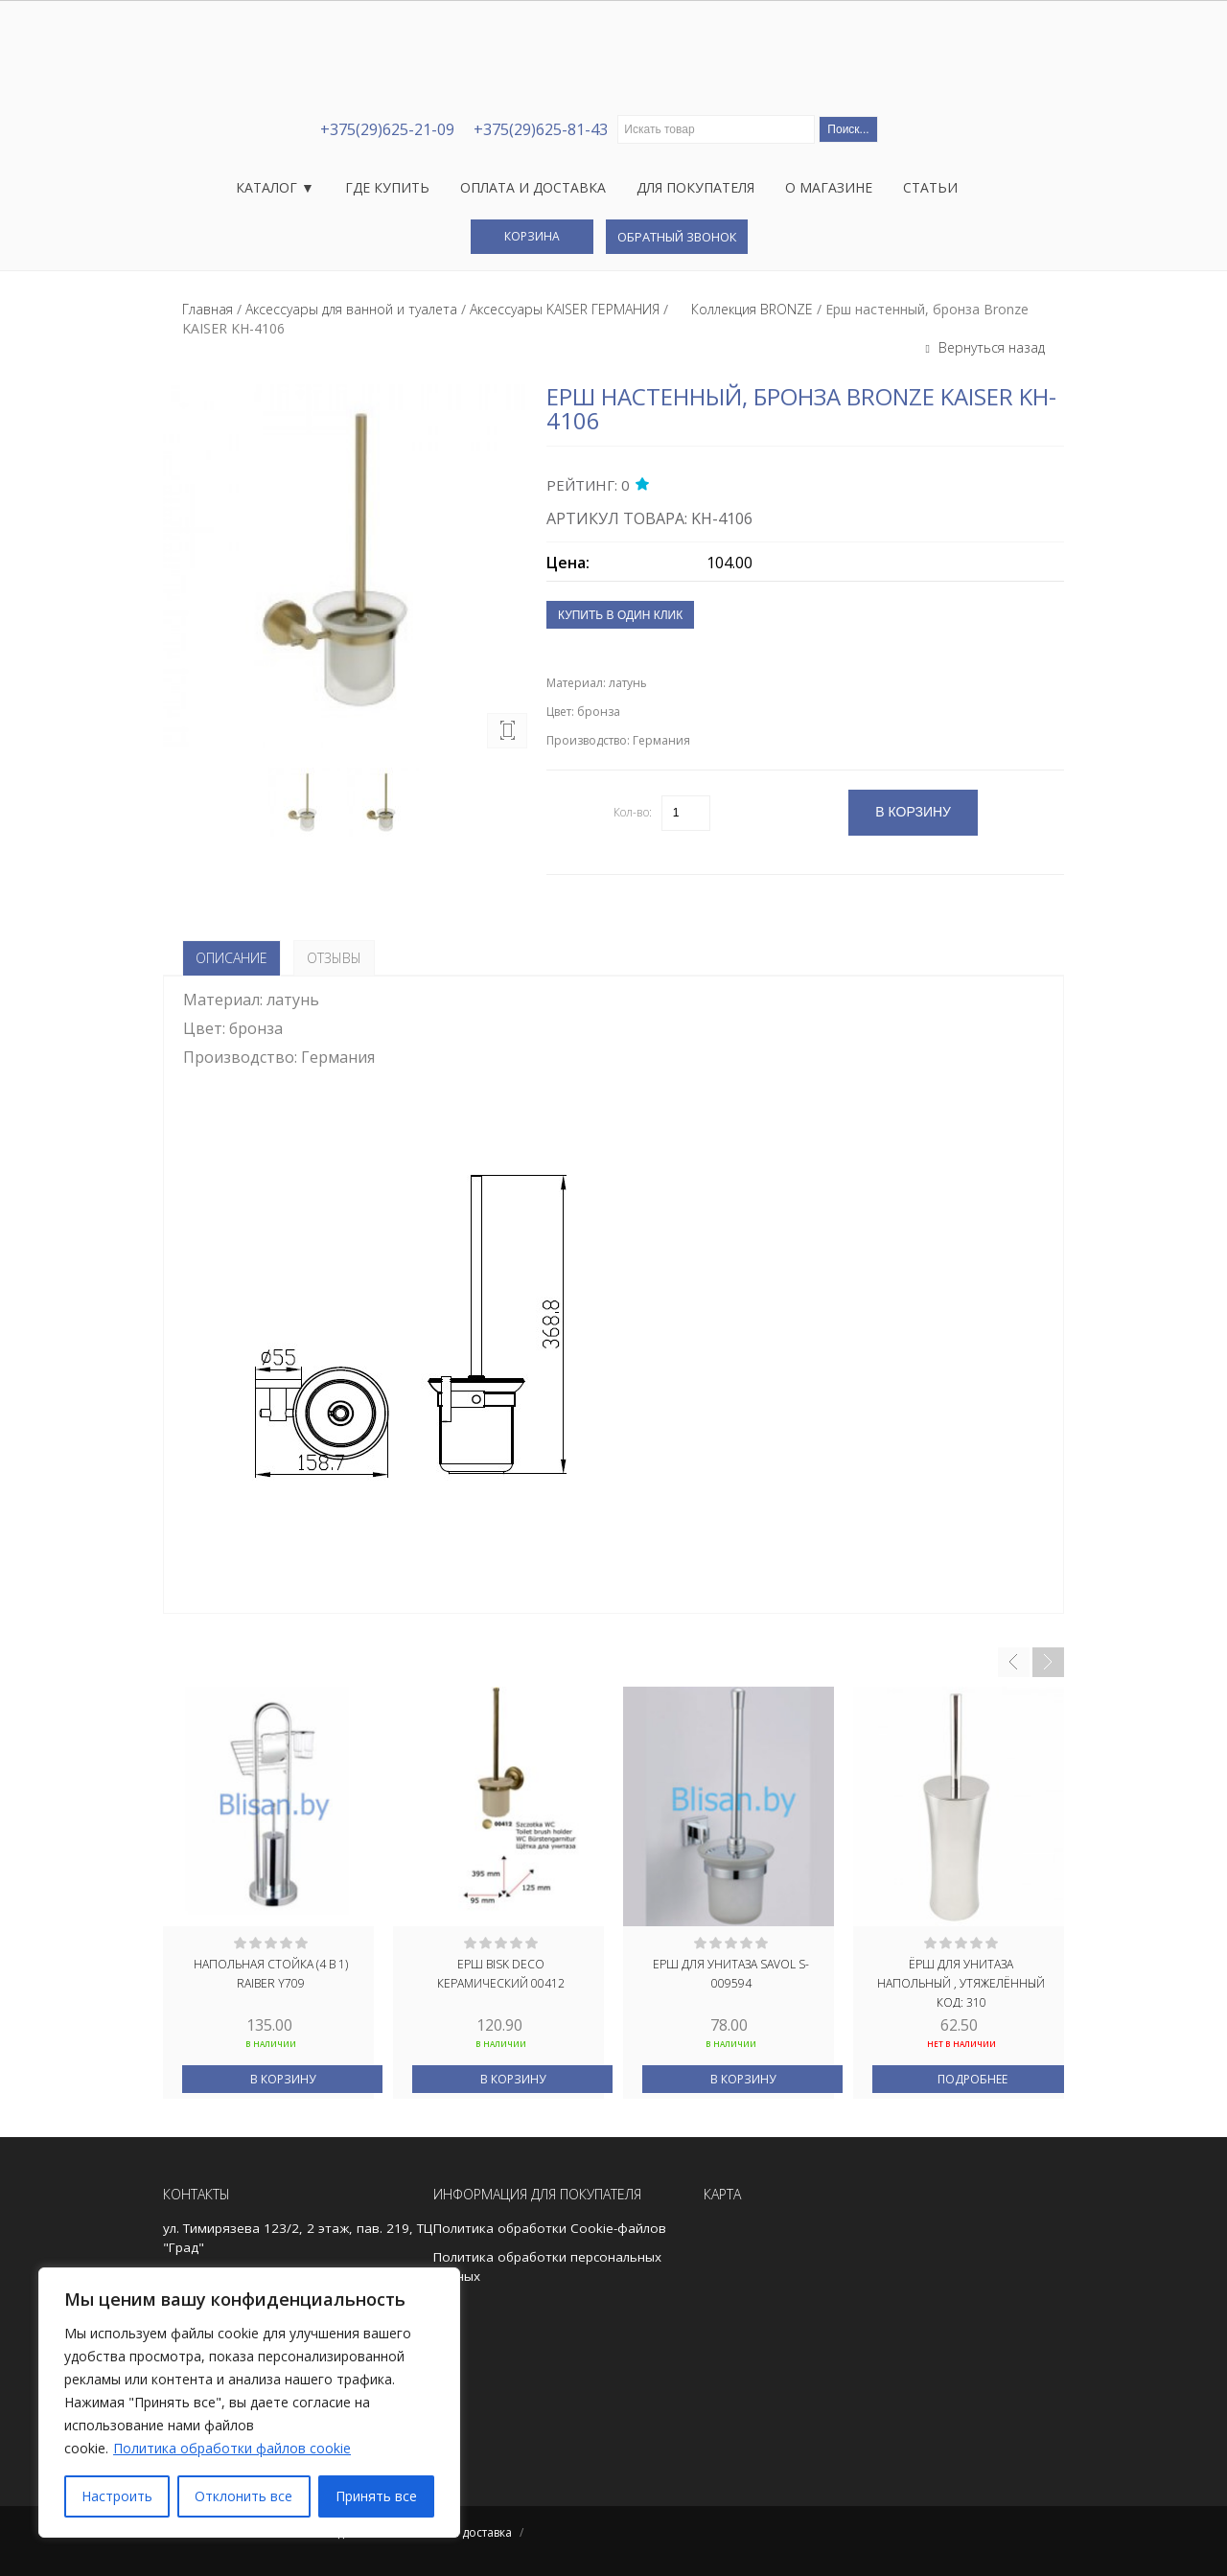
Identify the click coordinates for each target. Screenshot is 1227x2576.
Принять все (376, 2496)
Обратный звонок (676, 236)
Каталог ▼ (275, 187)
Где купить (387, 187)
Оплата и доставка (533, 187)
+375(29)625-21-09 (387, 129)
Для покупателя (695, 187)
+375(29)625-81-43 (541, 129)
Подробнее (972, 2079)
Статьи (930, 187)
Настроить (116, 2496)
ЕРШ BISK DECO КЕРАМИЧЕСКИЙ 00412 (501, 1973)
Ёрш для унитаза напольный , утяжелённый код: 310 (961, 1982)
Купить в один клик (620, 615)
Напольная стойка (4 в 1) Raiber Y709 (271, 1973)
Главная (207, 309)
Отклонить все (243, 2496)
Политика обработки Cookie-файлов (549, 2228)
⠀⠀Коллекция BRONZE (742, 309)
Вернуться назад (990, 347)
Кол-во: (633, 812)
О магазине (828, 187)
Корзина (532, 236)
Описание (231, 958)
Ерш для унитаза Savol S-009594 (731, 1973)
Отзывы (334, 958)
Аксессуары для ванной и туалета (351, 309)
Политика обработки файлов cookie (232, 2448)
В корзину (282, 2079)
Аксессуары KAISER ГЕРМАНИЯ (565, 309)
